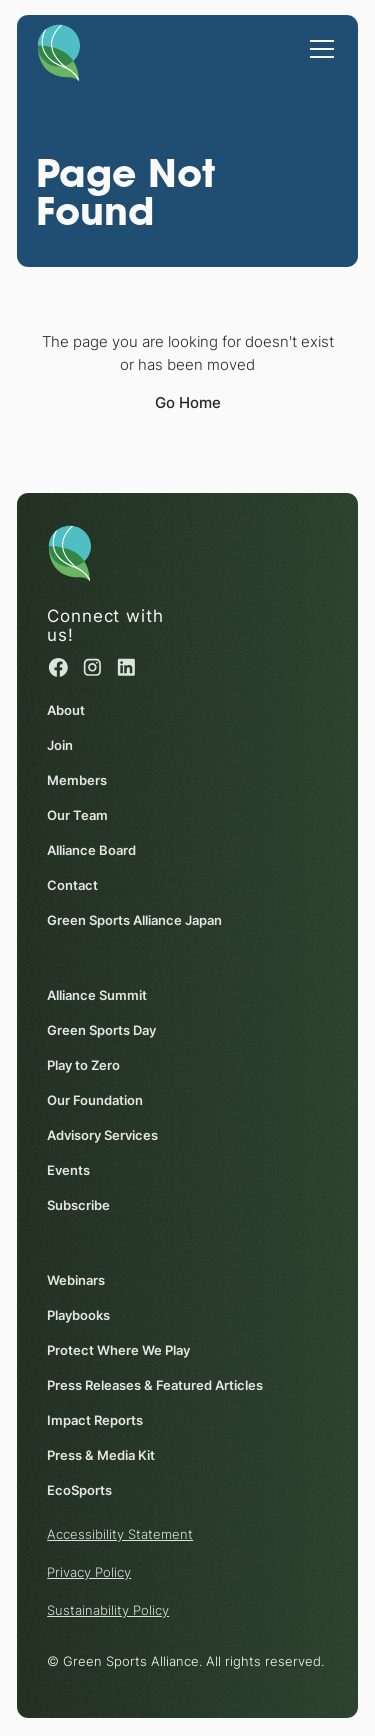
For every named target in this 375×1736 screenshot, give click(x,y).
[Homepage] (58, 49)
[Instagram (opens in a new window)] (92, 667)
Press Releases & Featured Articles (155, 1385)
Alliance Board (91, 850)
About (66, 710)
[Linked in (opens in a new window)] (127, 667)
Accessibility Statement (120, 1534)
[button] (318, 39)
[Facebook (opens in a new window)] (58, 667)
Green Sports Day (101, 1030)
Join (60, 745)
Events (68, 1170)
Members (77, 780)
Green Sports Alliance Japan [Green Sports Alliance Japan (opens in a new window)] (134, 920)
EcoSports (79, 1490)
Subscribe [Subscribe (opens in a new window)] (78, 1205)
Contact (72, 885)
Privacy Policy (89, 1572)
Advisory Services (102, 1135)
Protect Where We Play (118, 1350)
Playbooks (78, 1315)
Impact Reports (95, 1420)
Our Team (77, 815)
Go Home (188, 402)
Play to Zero (83, 1065)
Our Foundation (95, 1100)
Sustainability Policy (108, 1610)
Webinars (76, 1280)
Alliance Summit (97, 995)
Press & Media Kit (101, 1455)
